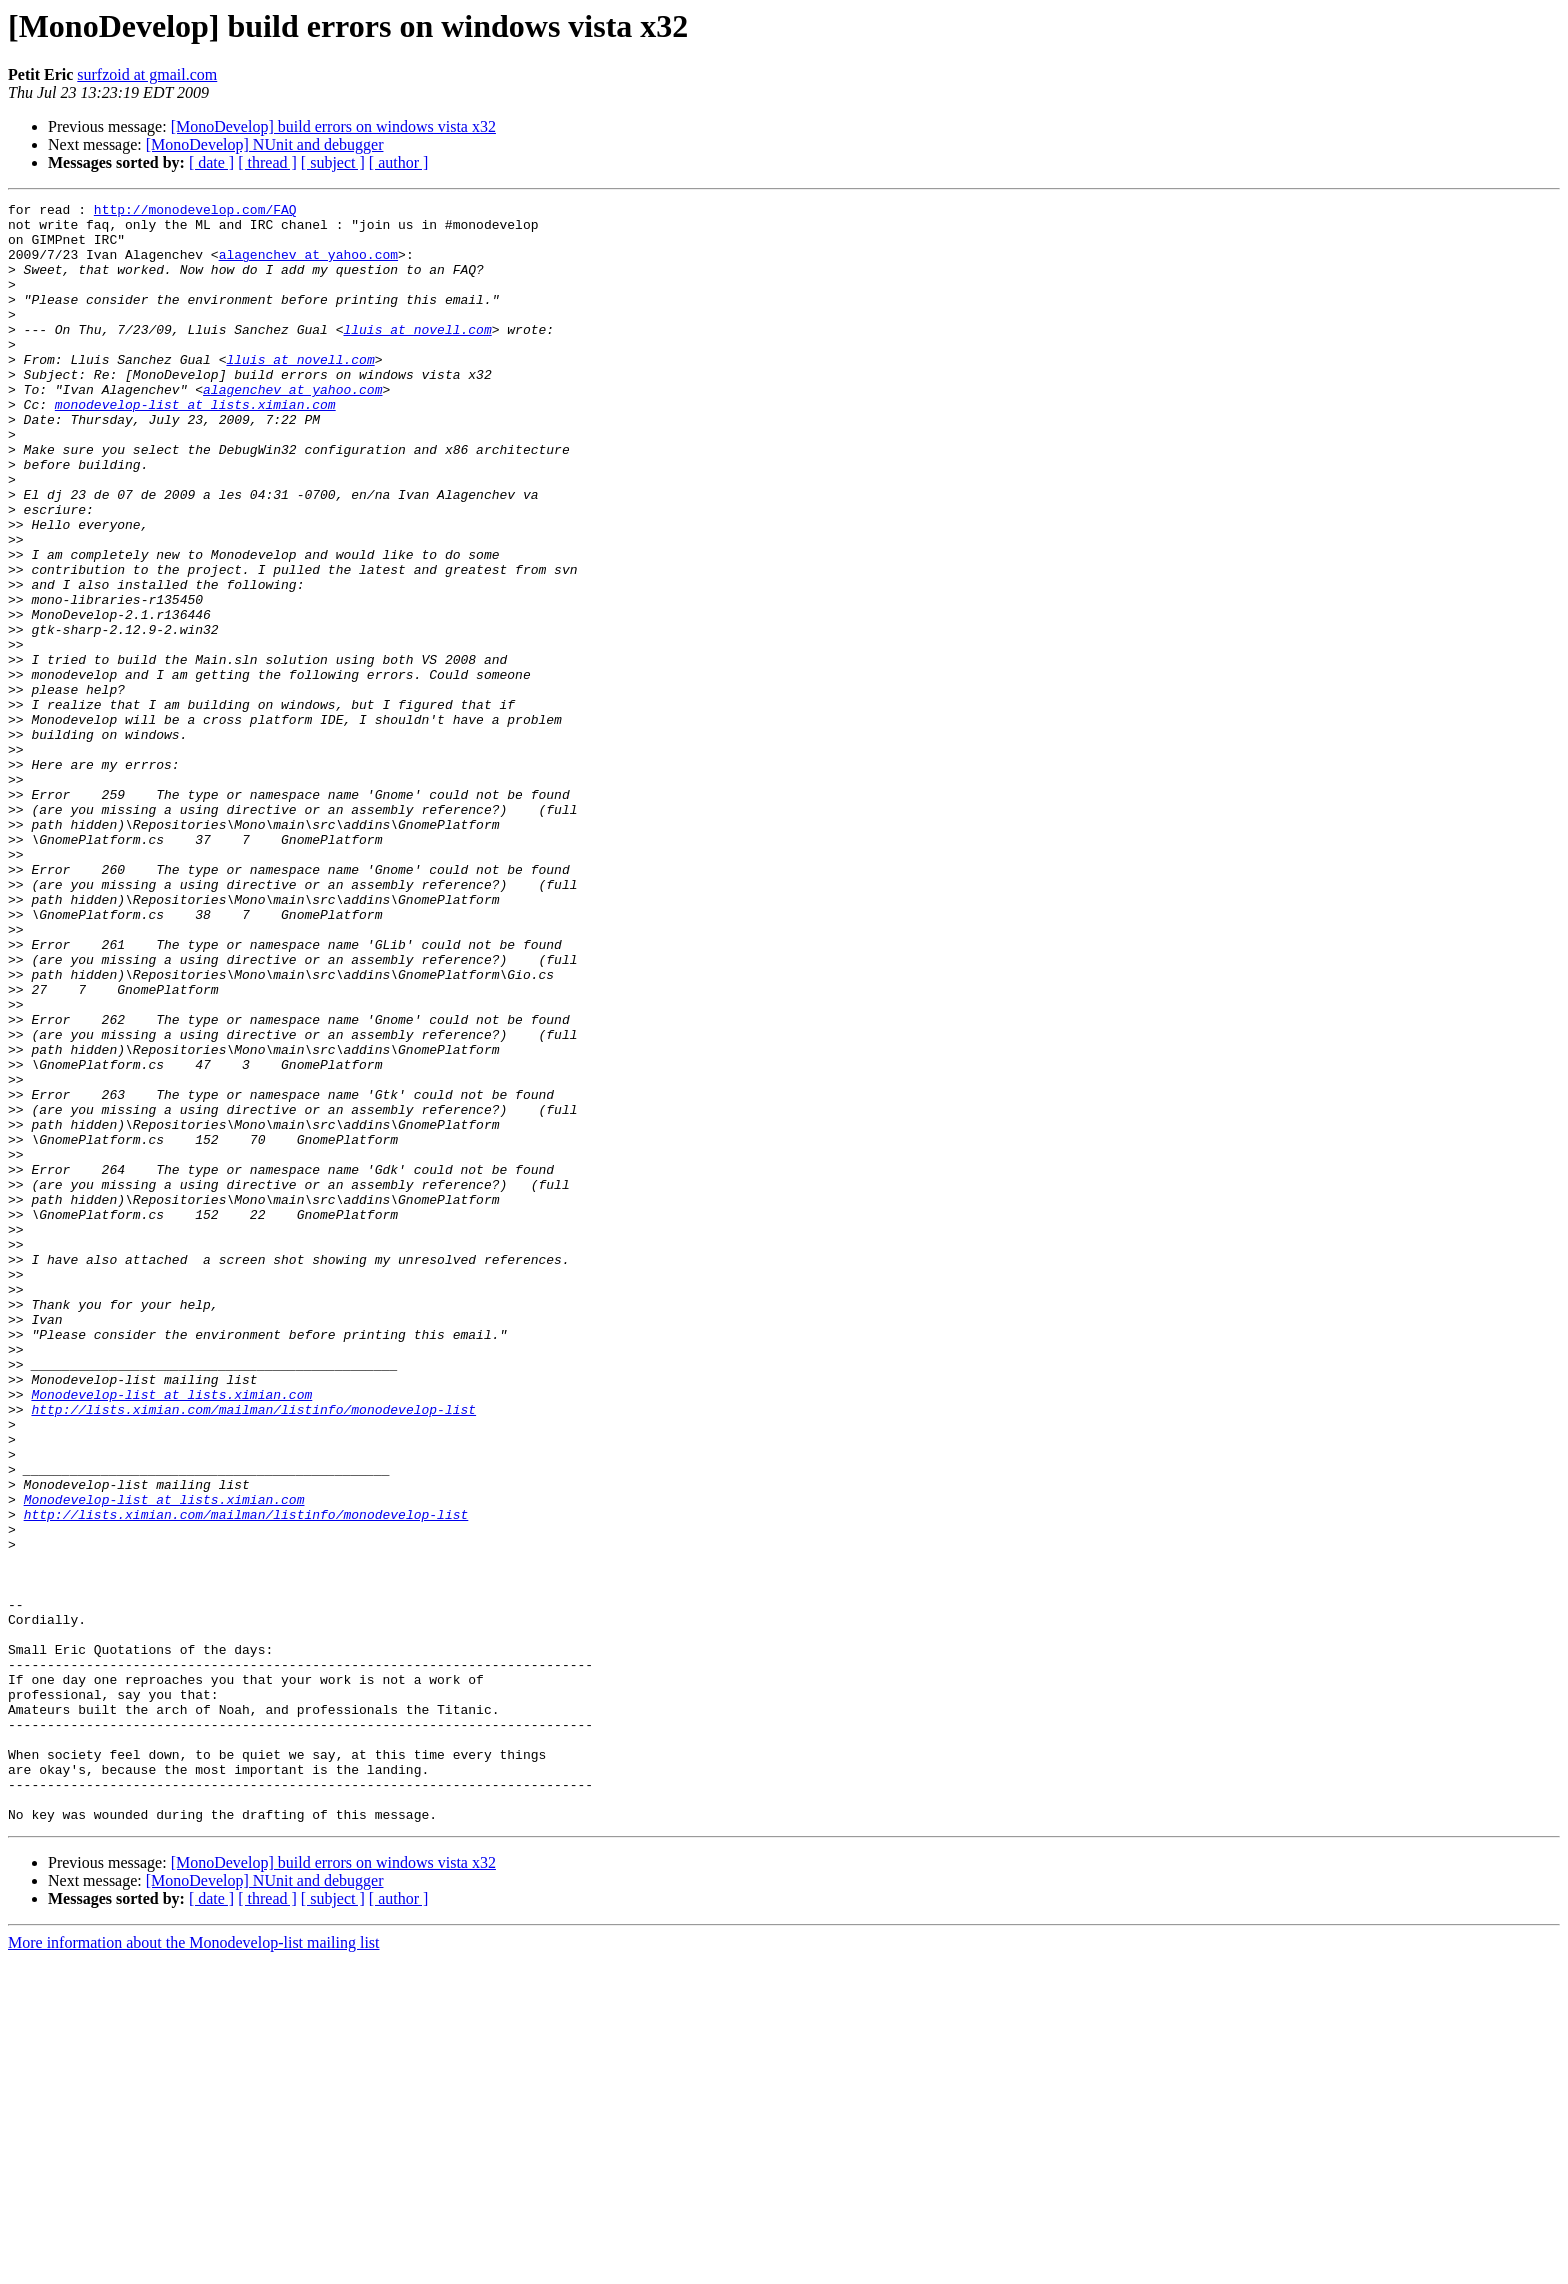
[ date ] (211, 162)
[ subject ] (333, 162)
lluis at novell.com (417, 356)
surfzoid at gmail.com (147, 74)
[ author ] (399, 162)
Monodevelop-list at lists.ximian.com (171, 1634)
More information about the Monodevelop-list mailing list (194, 2266)
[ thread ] (267, 162)
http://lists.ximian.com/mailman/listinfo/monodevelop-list (253, 1652)
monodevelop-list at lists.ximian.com (195, 446)
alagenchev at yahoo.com (308, 266)
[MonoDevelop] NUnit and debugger (265, 144)
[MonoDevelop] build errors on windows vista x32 (333, 126)
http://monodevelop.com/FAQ (195, 212)
